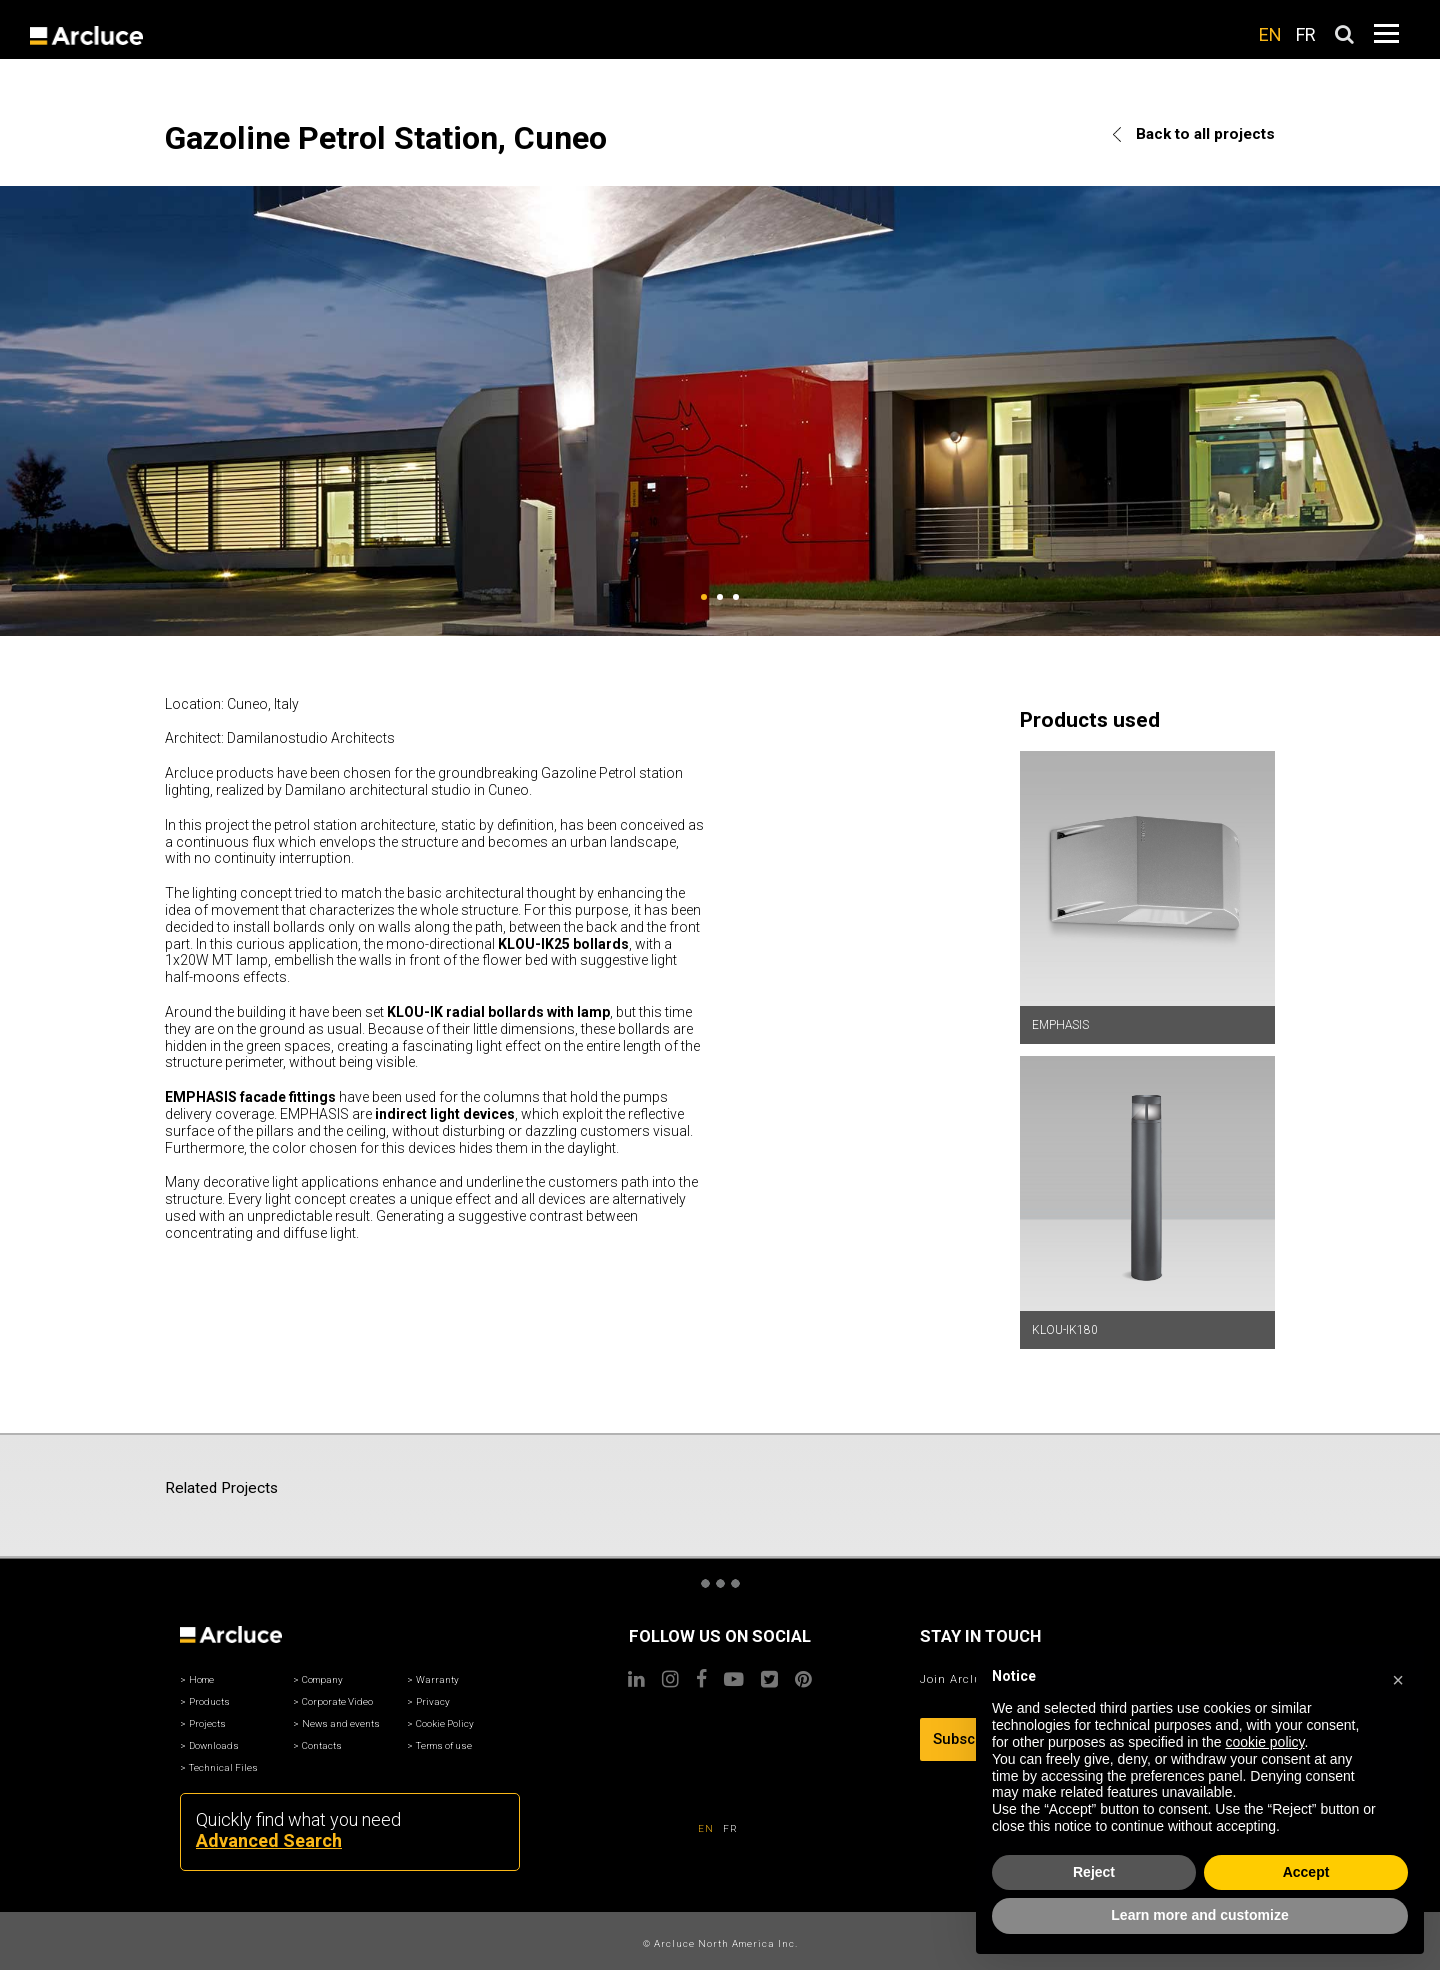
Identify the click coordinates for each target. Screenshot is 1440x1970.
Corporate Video (337, 1701)
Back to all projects (1194, 134)
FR (1306, 34)
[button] (1398, 1677)
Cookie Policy (445, 1723)
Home (201, 1679)
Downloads (214, 1745)
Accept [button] (1306, 1872)
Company (322, 1679)
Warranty (437, 1679)
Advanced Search (269, 1840)
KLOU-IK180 (1065, 1330)
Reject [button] (1094, 1872)
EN (1270, 34)
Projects (207, 1723)
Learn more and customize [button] (1199, 1915)
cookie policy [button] (1264, 1742)
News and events (341, 1723)
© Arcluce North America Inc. (720, 1943)
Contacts (322, 1745)
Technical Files (223, 1767)
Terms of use (444, 1745)
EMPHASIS (1060, 1025)
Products (209, 1701)
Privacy (433, 1701)
